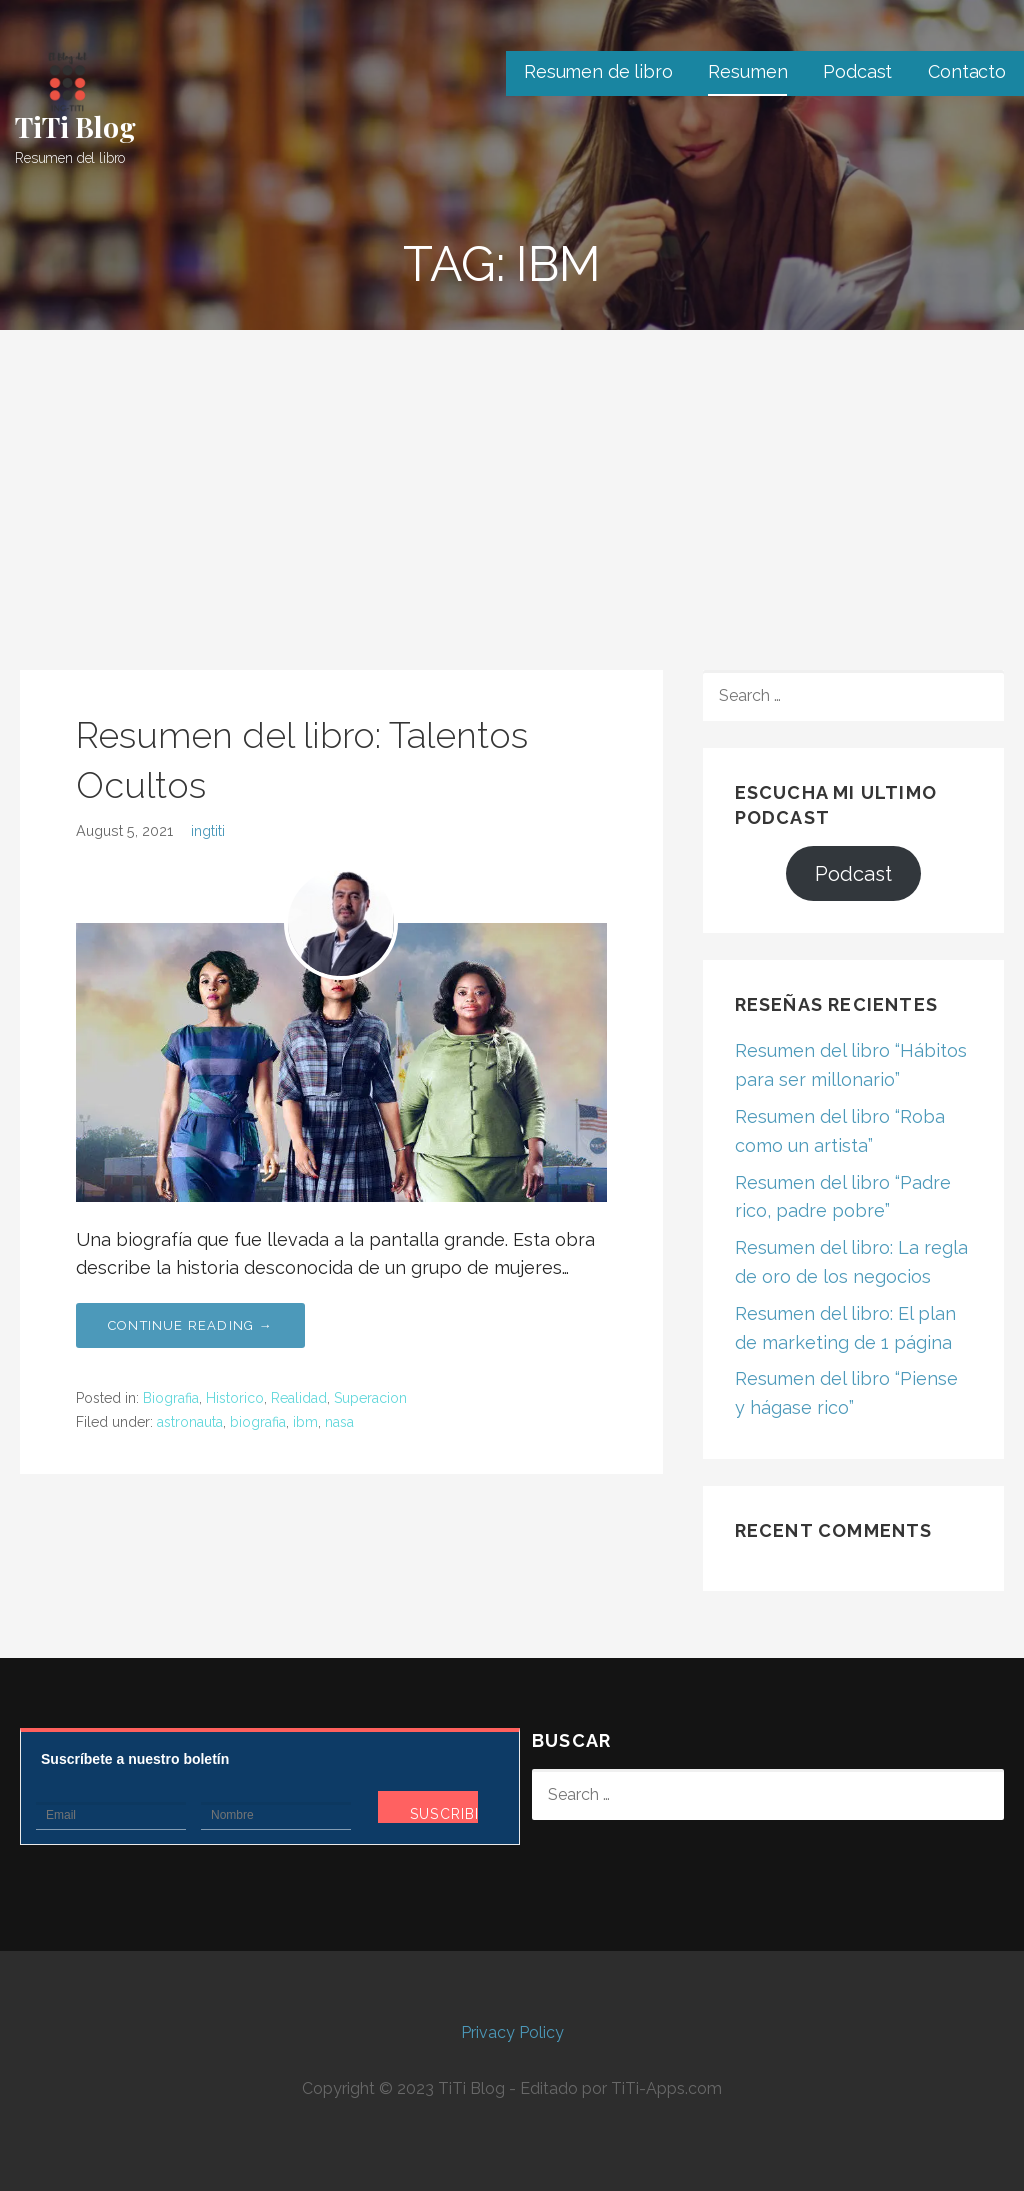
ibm (305, 1422)
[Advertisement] (512, 480)
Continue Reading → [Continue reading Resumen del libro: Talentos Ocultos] (190, 1325)
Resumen (747, 71)
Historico (235, 1398)
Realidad (299, 1398)
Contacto (967, 71)
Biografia (171, 1398)
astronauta (190, 1422)
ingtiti (208, 830)
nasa (339, 1422)
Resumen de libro (598, 71)
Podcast (857, 71)
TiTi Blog (75, 126)
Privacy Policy (512, 2032)
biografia (258, 1422)
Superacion (370, 1398)
